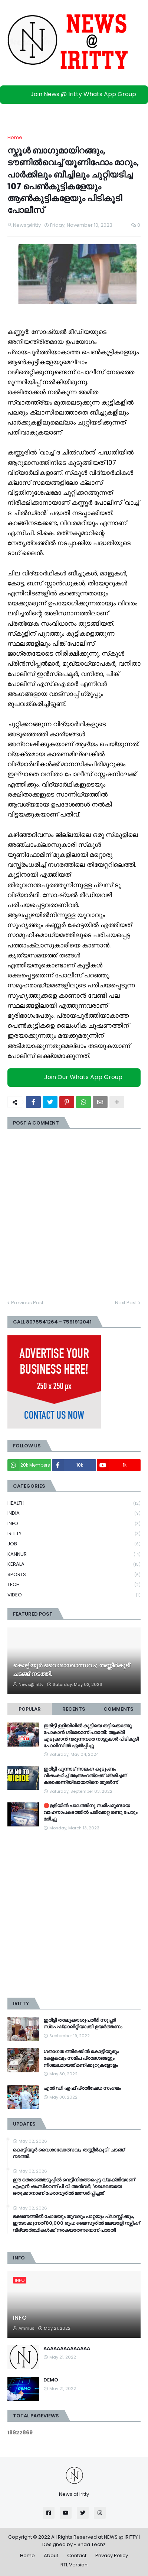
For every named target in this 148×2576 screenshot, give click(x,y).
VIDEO (74, 1595)
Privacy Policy (111, 2555)
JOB (74, 1544)
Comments (118, 1709)
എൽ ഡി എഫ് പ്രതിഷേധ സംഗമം (82, 2088)
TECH (74, 1585)
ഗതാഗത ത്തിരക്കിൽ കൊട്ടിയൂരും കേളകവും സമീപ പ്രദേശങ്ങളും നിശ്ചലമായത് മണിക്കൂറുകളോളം (81, 2058)
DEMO (50, 2380)
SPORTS (74, 1575)
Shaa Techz (92, 2544)
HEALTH (74, 1503)
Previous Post (27, 1302)
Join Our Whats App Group (75, 1077)
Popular (30, 1709)
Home (14, 137)
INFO (74, 1524)
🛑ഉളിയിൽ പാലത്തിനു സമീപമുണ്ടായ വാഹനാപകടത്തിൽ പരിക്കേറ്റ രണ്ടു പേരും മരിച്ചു (90, 1812)
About (51, 2555)
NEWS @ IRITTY (121, 2536)
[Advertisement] (74, 1914)
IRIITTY (74, 1534)
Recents (73, 1709)
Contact (76, 2555)
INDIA (74, 1513)
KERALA (74, 1564)
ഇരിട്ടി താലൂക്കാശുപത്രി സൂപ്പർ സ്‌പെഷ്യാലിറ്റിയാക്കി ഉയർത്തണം (82, 2023)
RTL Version (74, 2564)
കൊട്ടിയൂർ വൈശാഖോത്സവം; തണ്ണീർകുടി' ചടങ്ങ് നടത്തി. (72, 1669)
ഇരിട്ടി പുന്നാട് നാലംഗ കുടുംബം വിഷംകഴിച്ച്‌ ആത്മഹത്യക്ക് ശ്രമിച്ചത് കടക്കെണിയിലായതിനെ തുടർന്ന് (84, 1776)
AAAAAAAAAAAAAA (66, 2348)
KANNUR (74, 1554)
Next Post (126, 1302)
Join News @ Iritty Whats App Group (76, 94)
